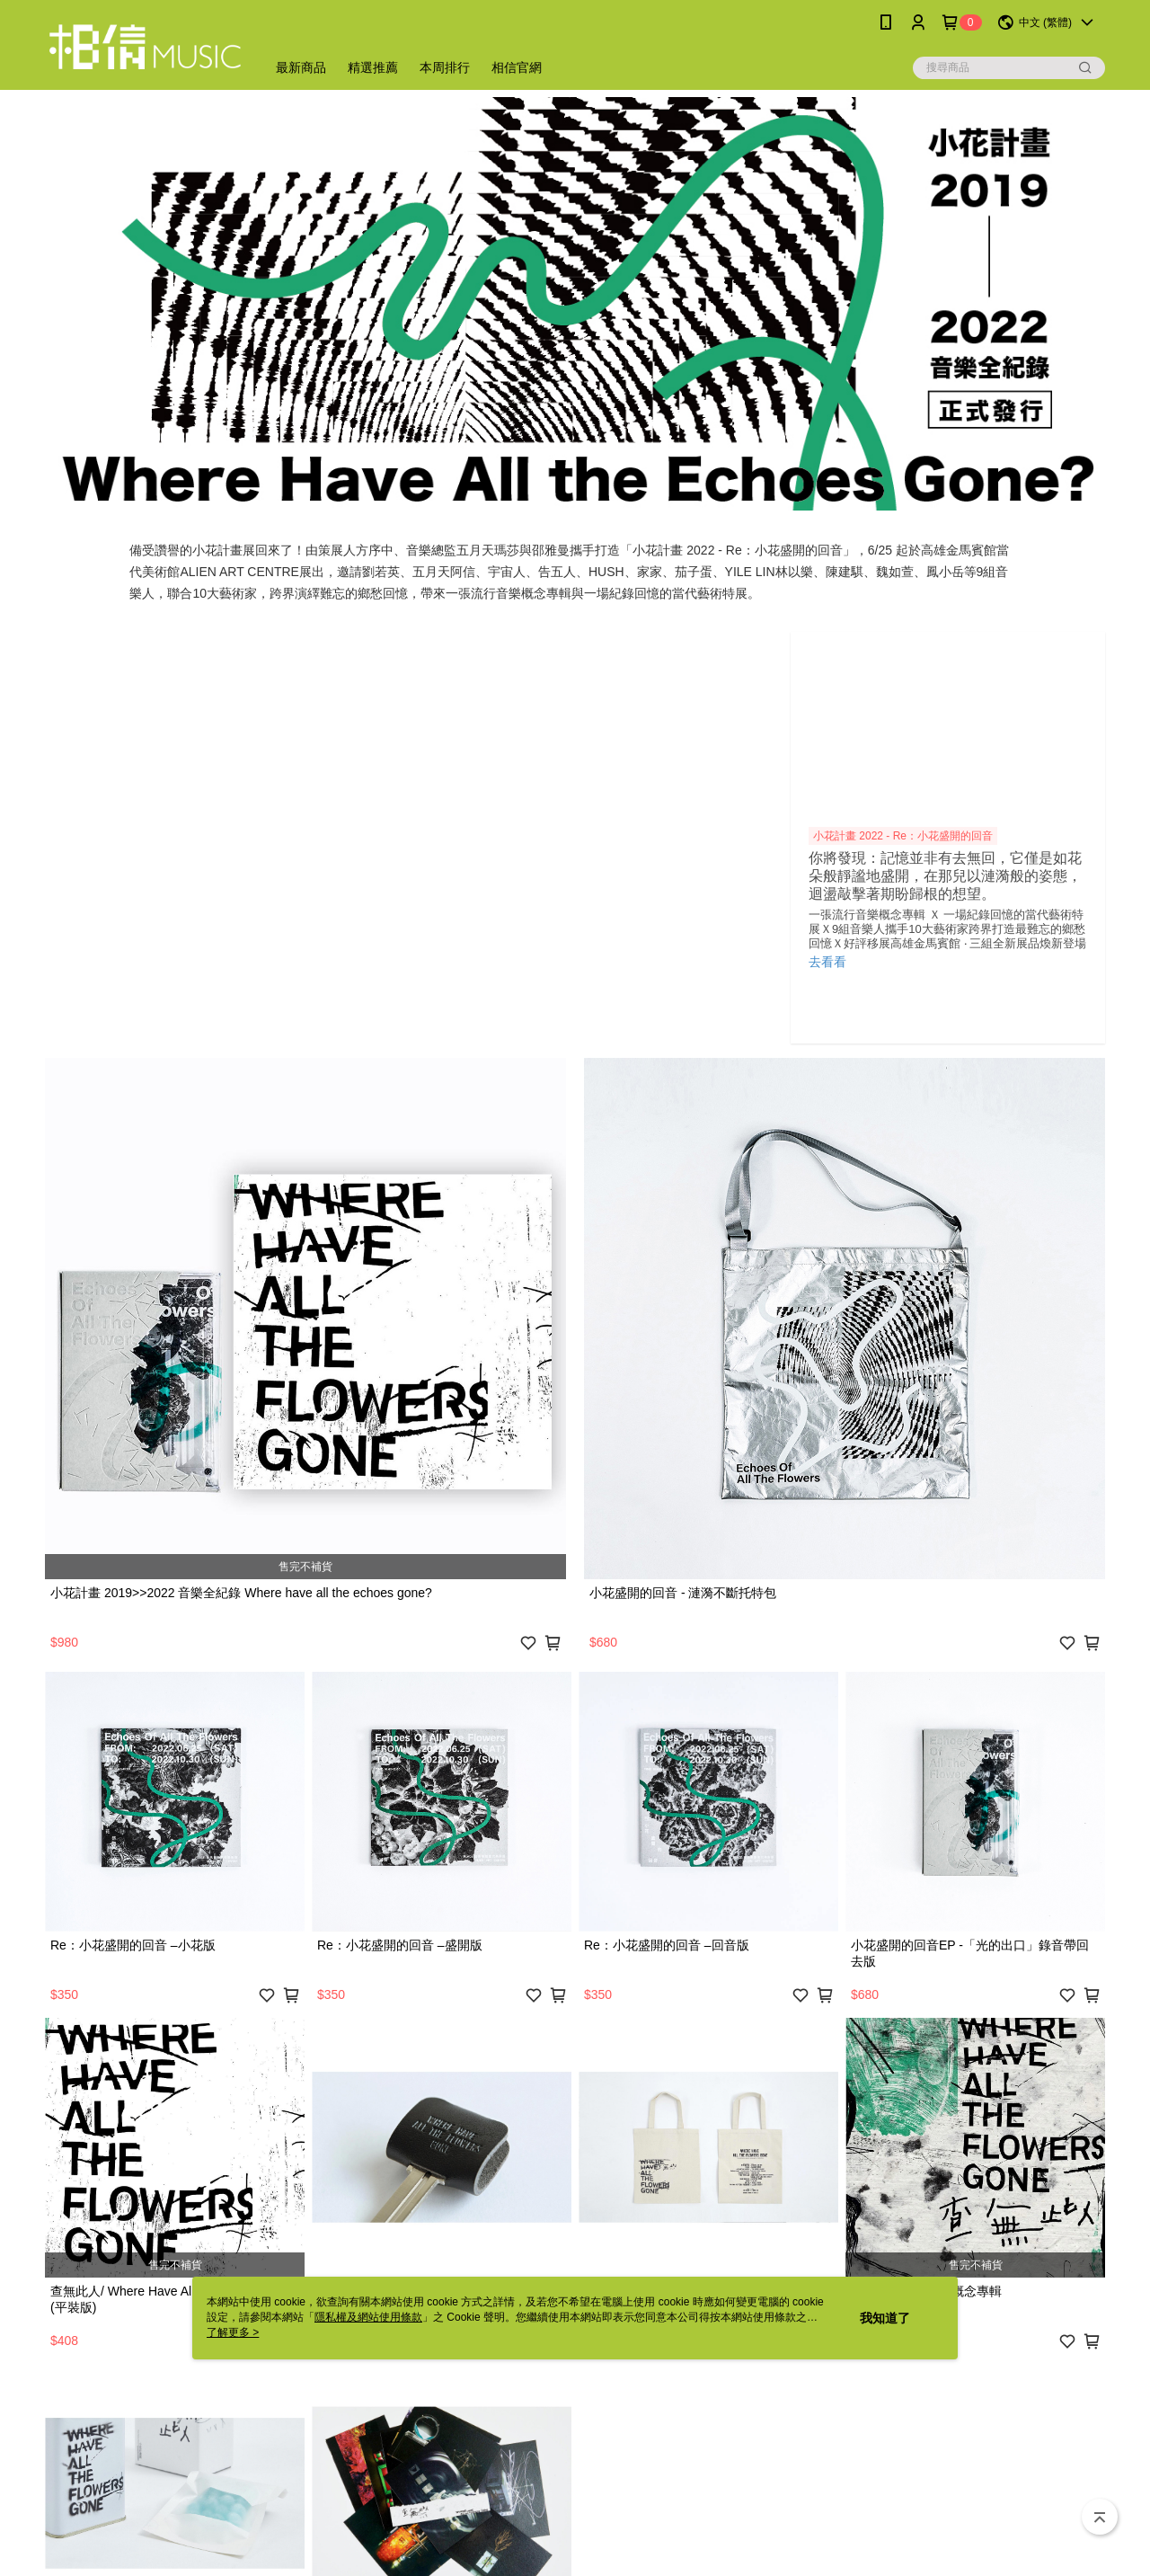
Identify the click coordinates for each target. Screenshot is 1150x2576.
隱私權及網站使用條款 (368, 2317)
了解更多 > (233, 2332)
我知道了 (885, 2318)
